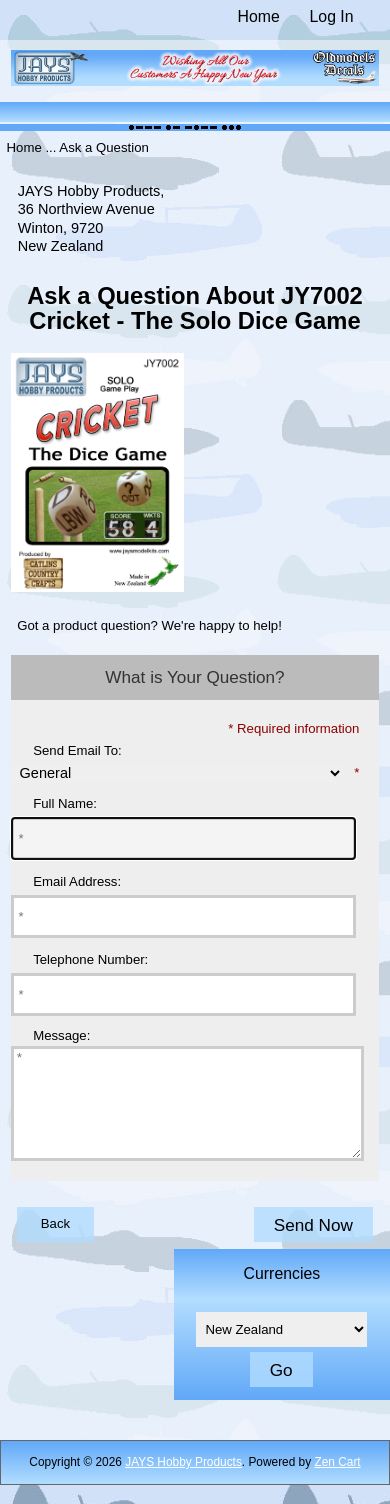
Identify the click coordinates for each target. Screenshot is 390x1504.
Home (259, 16)
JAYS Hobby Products (183, 1483)
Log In (332, 16)
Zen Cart (337, 1483)
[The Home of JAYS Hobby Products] (195, 81)
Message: (61, 1035)
